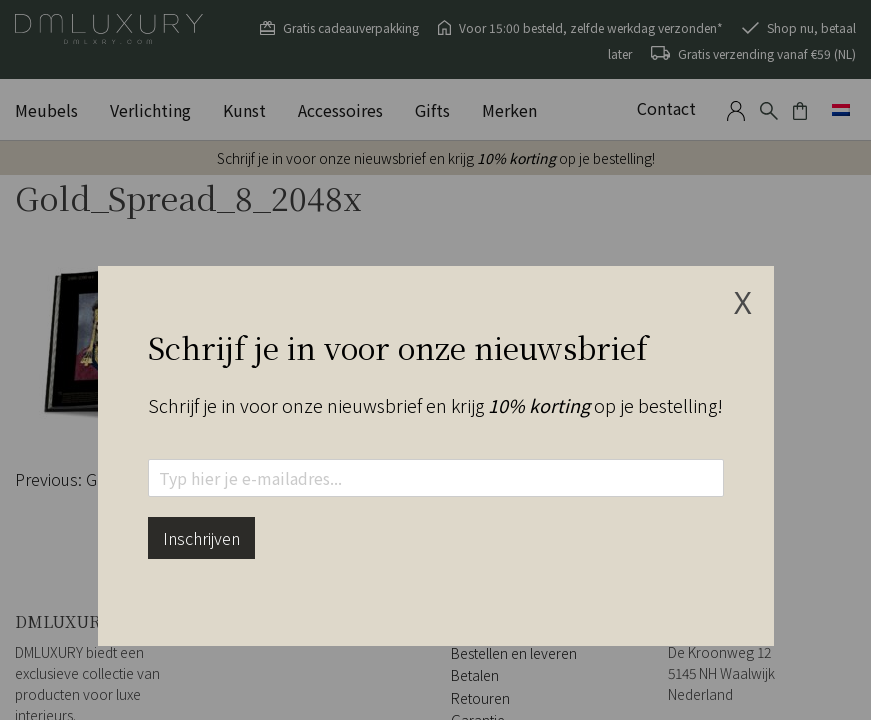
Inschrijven (201, 538)
